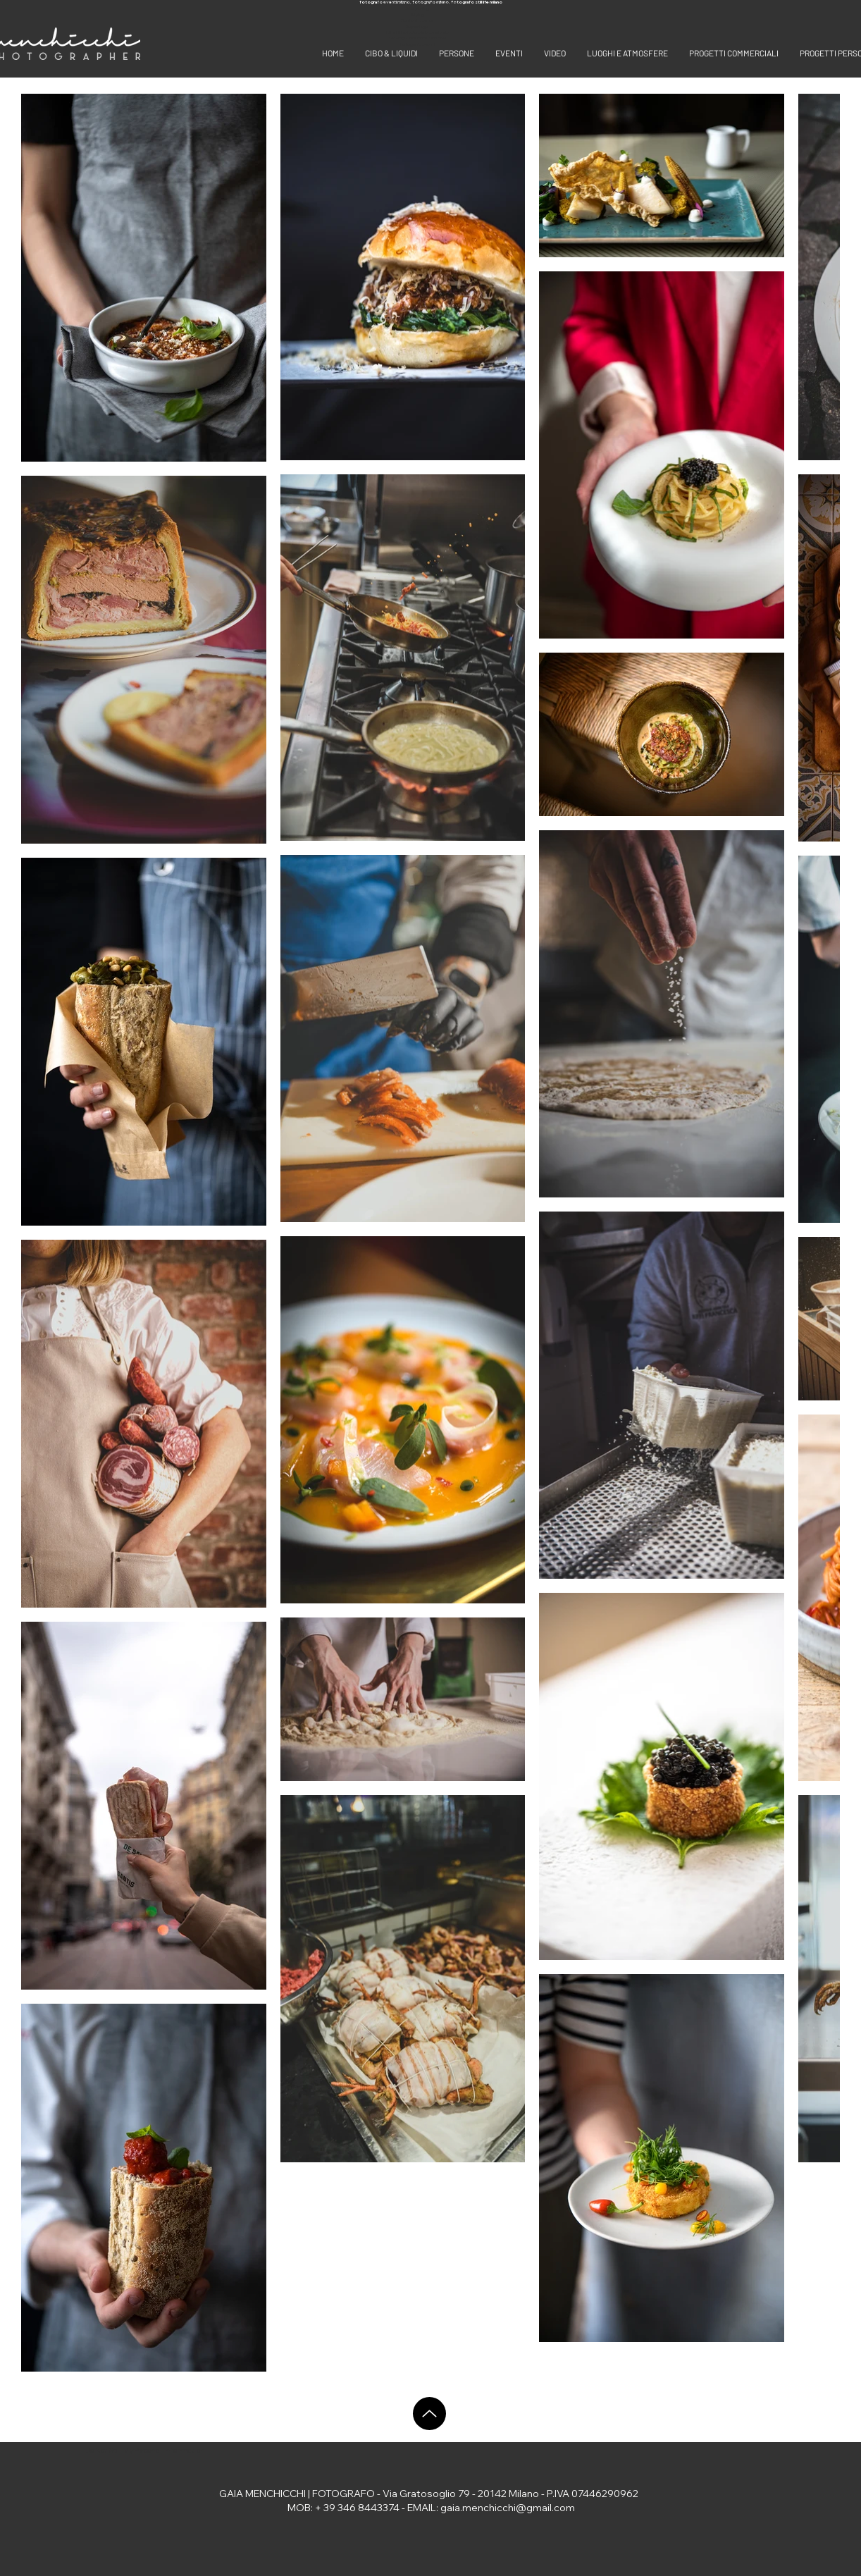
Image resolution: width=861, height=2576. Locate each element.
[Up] (429, 2413)
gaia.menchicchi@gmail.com (507, 2507)
